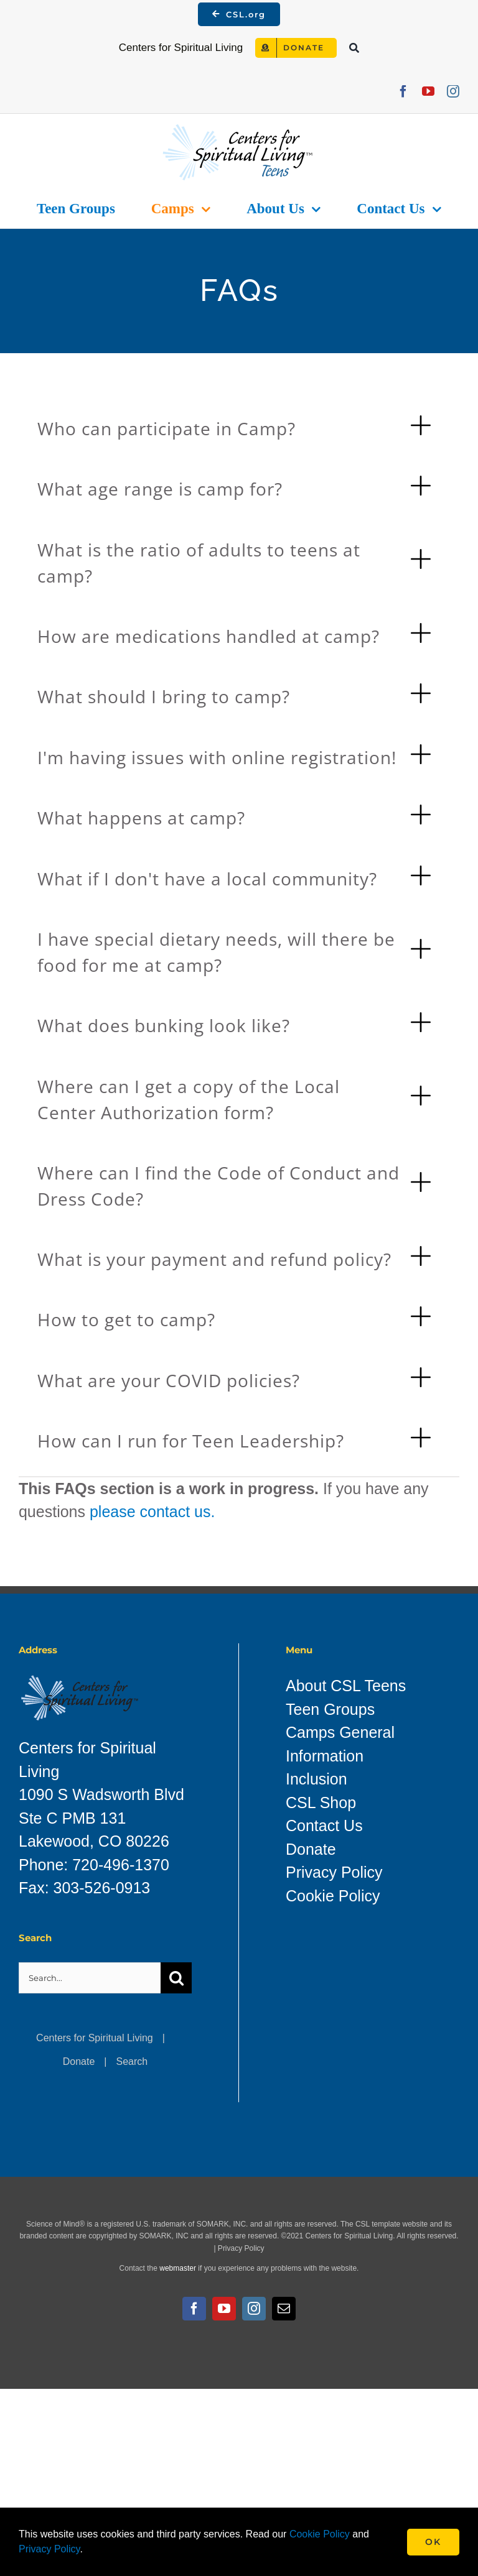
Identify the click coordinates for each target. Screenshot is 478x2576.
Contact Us (324, 1825)
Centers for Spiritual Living (94, 2038)
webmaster (177, 2268)
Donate (79, 2061)
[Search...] (90, 1977)
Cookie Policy (333, 1895)
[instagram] (453, 91)
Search (132, 2061)
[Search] (354, 47)
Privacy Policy (334, 1872)
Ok (433, 2541)
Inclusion (316, 1779)
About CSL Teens (346, 1685)
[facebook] (403, 91)
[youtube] (428, 91)
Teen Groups (330, 1709)
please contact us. (152, 1511)
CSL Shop (321, 1802)
